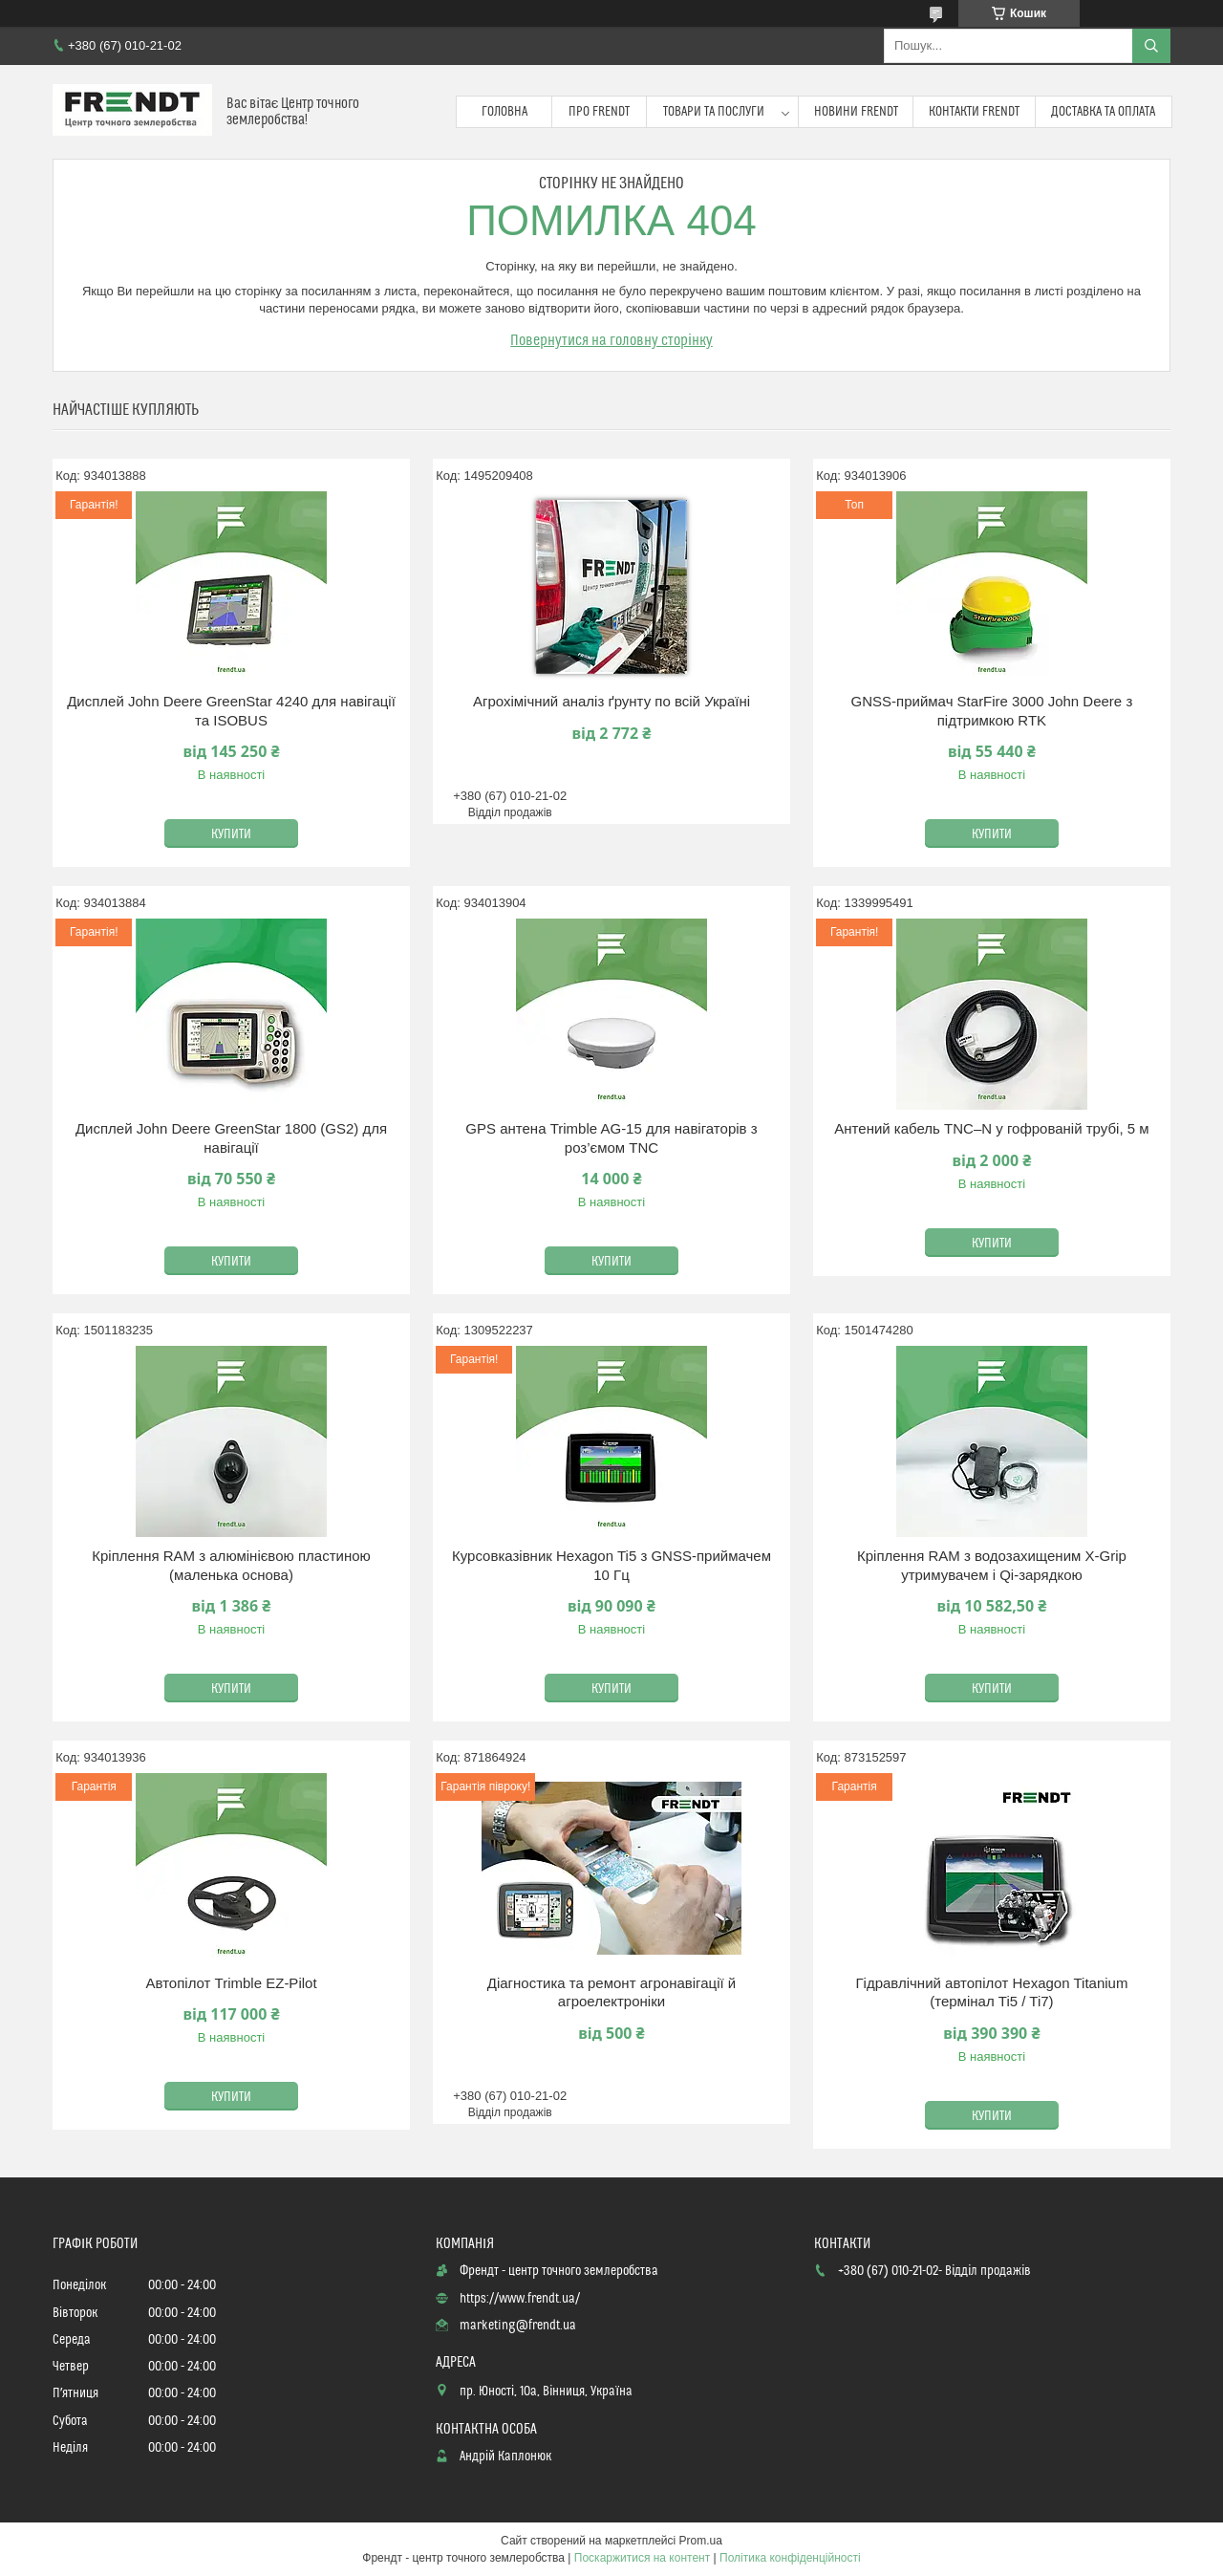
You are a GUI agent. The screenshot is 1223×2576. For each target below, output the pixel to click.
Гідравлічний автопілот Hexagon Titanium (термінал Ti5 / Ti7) (991, 1992)
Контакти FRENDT (974, 111)
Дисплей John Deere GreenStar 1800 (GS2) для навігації (231, 1138)
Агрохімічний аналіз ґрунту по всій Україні (611, 701)
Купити (231, 834)
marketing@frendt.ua (518, 2325)
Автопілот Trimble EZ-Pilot (230, 1983)
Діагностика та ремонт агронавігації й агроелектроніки (612, 1992)
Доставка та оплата (1103, 111)
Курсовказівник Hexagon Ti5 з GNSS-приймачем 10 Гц (611, 1565)
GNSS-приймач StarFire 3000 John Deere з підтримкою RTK (992, 710)
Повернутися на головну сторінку (611, 340)
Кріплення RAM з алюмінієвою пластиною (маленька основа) (231, 1565)
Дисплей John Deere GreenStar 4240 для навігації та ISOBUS (231, 710)
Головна (504, 111)
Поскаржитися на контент (642, 2558)
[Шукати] (1151, 46)
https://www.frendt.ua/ (520, 2298)
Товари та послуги (713, 111)
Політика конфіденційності (790, 2558)
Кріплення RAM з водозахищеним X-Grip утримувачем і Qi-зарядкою (991, 1565)
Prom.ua (700, 2540)
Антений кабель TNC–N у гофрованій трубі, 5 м (991, 1128)
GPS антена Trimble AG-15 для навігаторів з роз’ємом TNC (611, 1138)
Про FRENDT (599, 111)
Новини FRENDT (856, 111)
